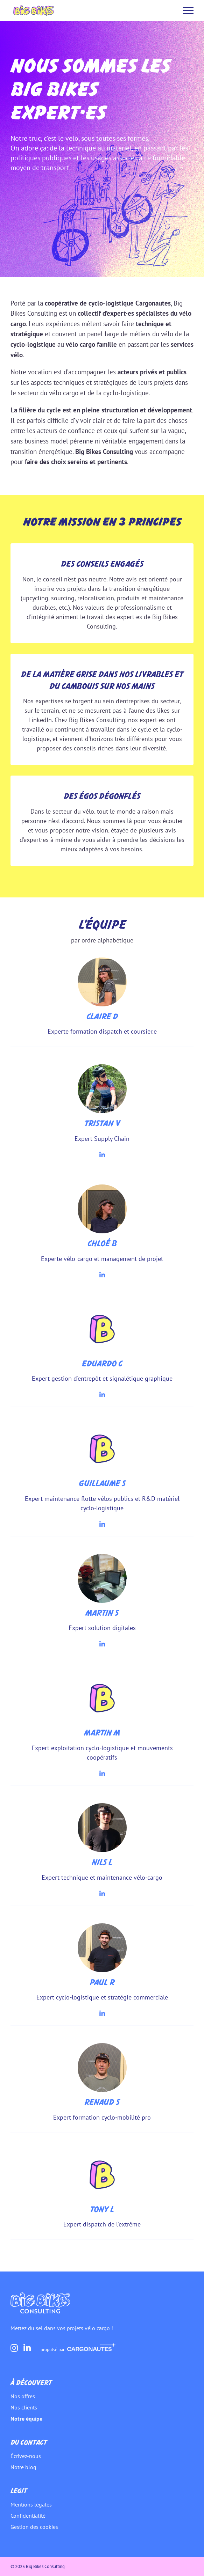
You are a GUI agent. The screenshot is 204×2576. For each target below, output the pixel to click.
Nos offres (22, 2396)
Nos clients (23, 2407)
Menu (188, 10)
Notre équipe (26, 2418)
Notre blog (23, 2467)
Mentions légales (31, 2504)
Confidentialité (27, 2515)
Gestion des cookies (34, 2526)
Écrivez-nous (25, 2455)
